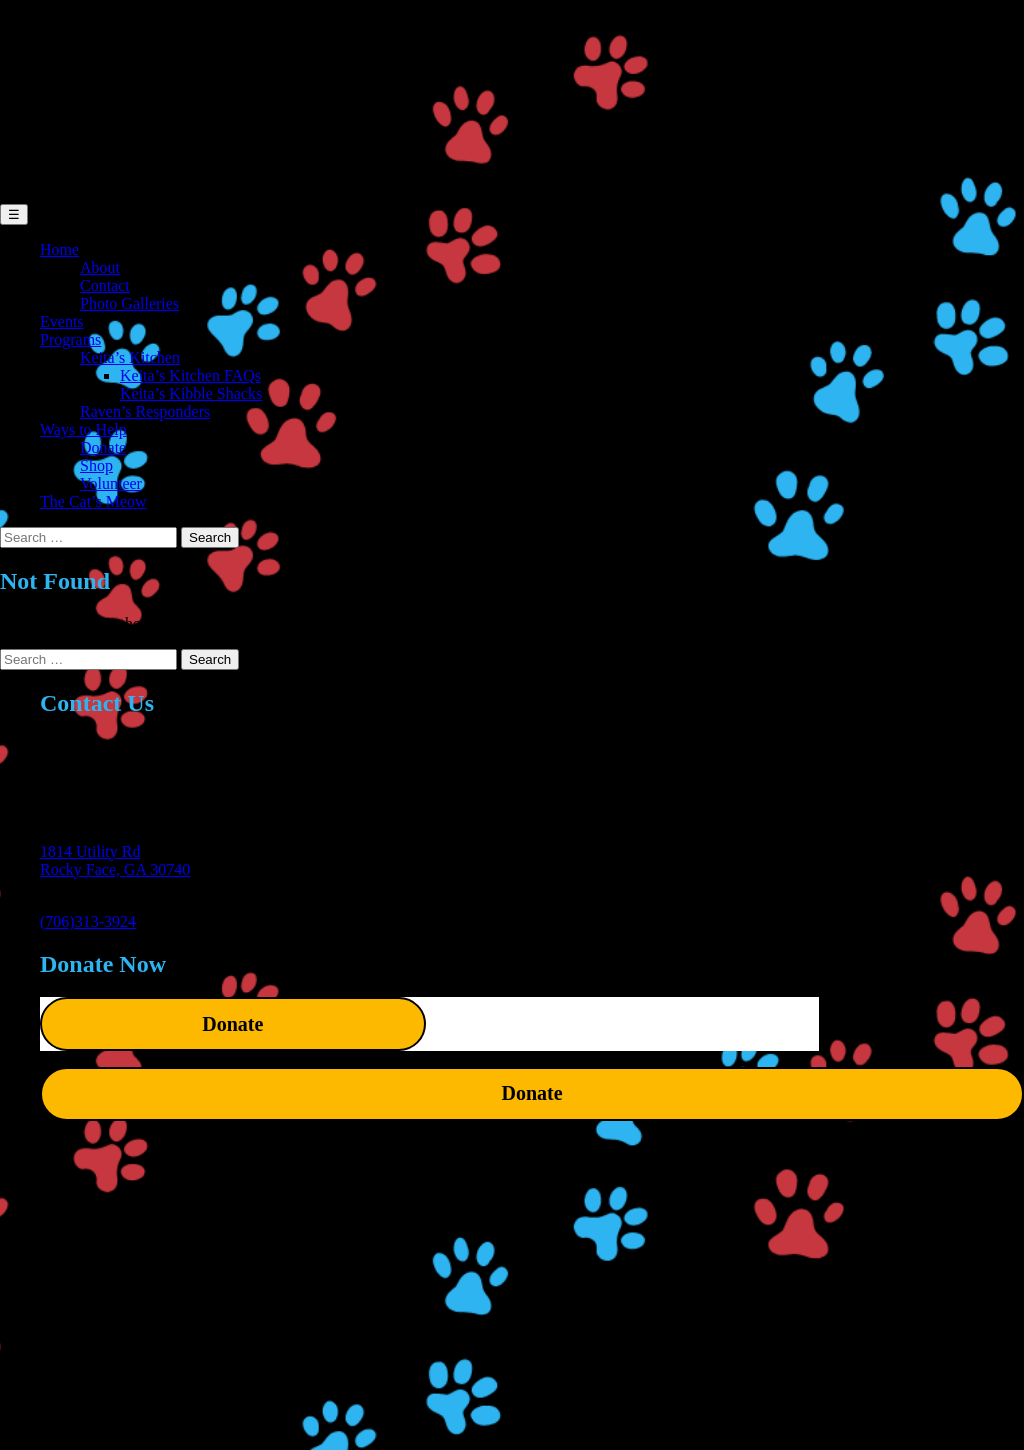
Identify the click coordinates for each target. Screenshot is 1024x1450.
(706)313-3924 (88, 921)
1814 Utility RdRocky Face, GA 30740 (115, 860)
